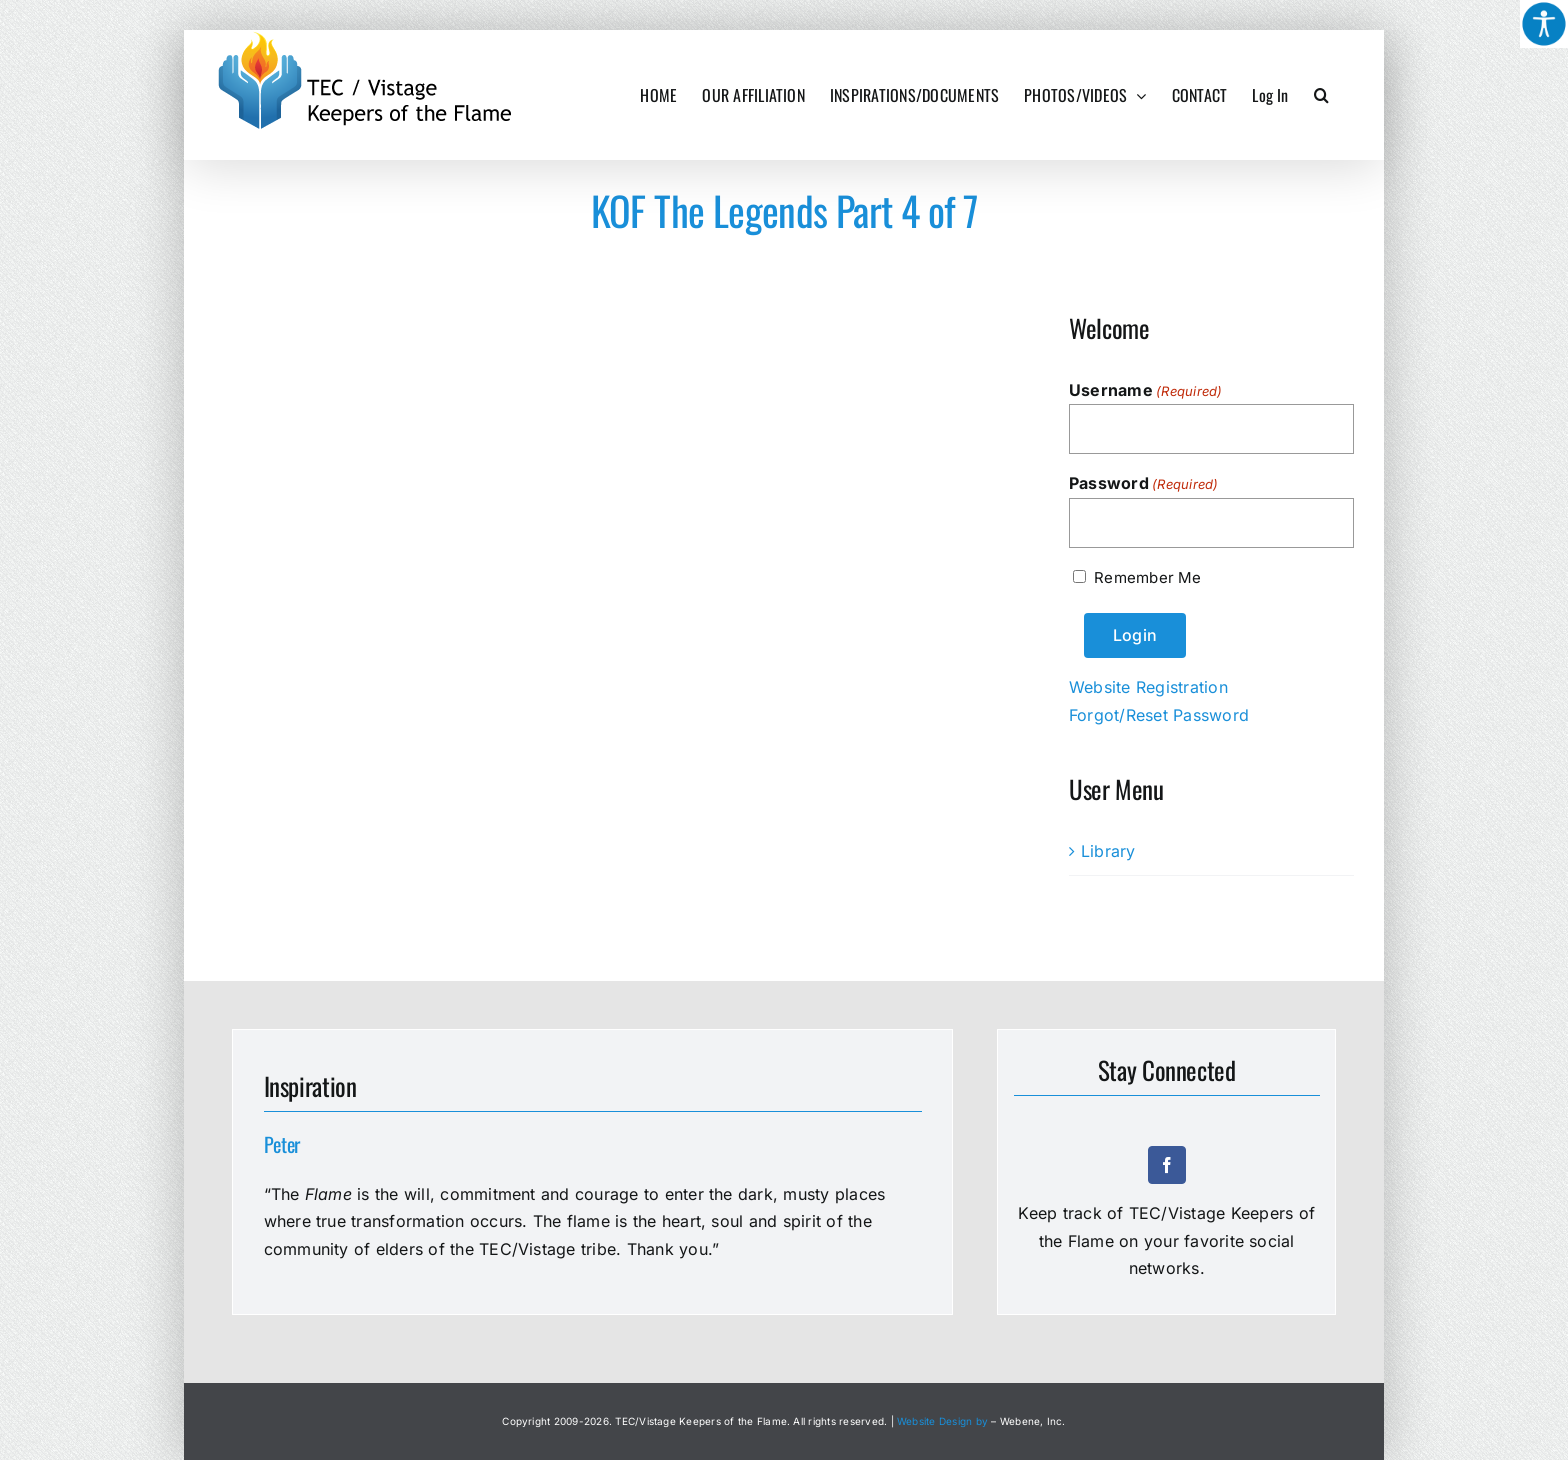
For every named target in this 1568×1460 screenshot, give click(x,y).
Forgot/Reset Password (1159, 715)
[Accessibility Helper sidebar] (1544, 24)
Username (1146, 391)
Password (1144, 484)
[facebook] (1167, 1165)
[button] (1321, 95)
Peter (282, 1144)
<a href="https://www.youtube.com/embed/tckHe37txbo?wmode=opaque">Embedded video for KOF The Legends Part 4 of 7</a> (424, 477)
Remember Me (1147, 577)
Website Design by (942, 1421)
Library (1108, 851)
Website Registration (1148, 687)
